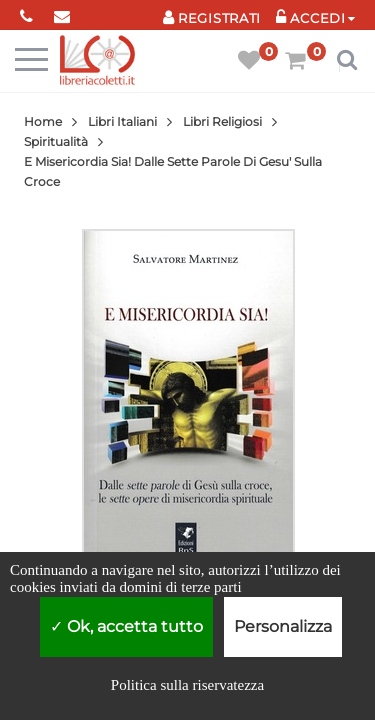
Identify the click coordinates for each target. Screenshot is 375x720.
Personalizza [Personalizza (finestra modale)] (283, 626)
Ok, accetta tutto (126, 626)
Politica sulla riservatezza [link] (187, 685)
